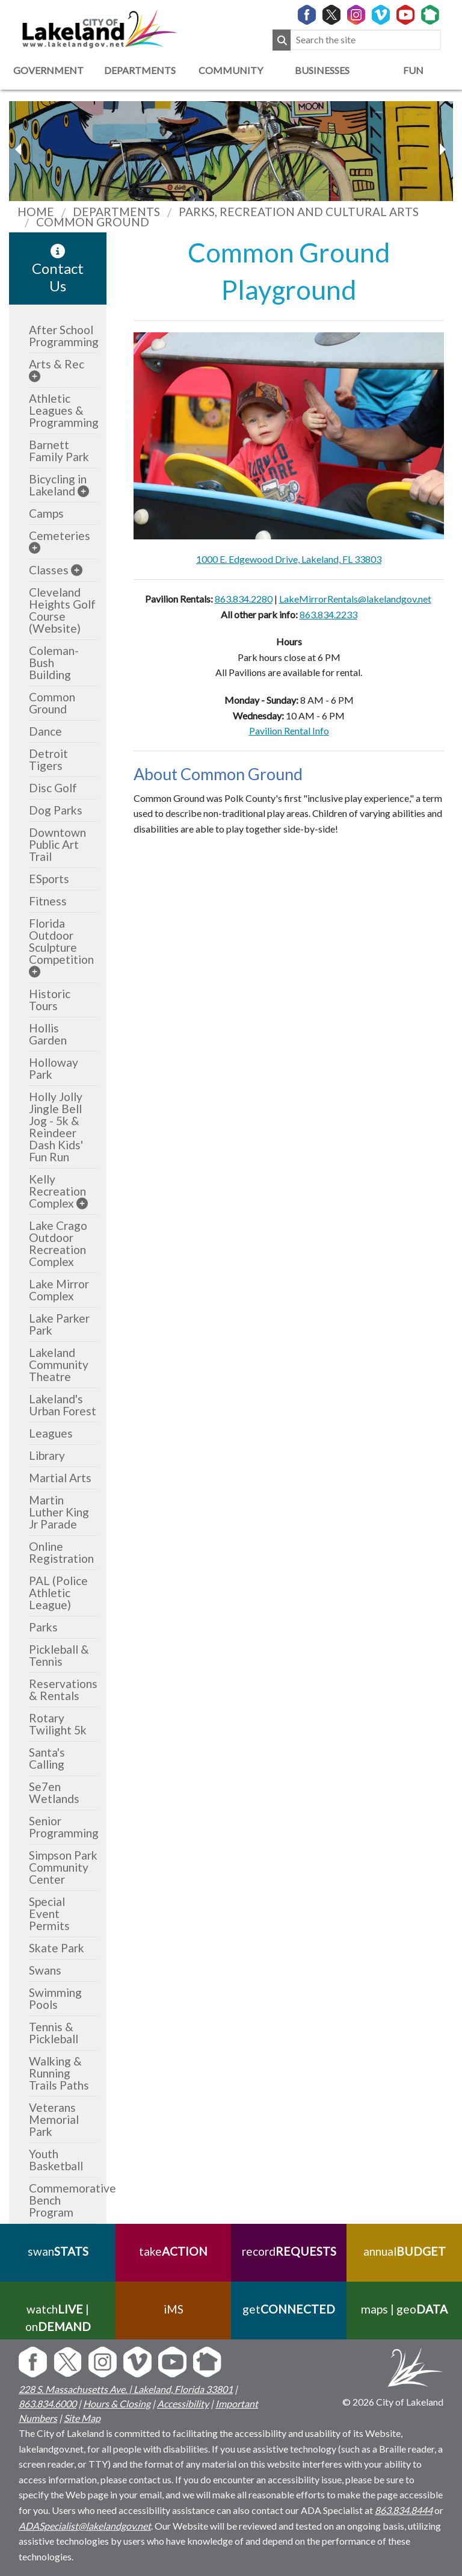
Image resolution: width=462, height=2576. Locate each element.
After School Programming (64, 336)
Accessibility (183, 2403)
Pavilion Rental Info (289, 730)
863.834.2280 (244, 598)
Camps (46, 513)
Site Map (82, 2418)
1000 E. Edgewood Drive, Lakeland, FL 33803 (288, 559)
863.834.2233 (328, 614)
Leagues (51, 1433)
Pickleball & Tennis (59, 1655)
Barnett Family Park (59, 451)
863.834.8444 (404, 2510)
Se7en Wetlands (54, 1792)
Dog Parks (55, 810)
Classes (49, 570)
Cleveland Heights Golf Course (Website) (62, 610)
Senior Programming (64, 1827)
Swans (45, 1970)
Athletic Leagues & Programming (64, 410)
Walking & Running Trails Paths (59, 2073)
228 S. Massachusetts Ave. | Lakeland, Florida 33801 (126, 2389)
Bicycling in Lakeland (58, 485)
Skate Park (56, 1948)
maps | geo (404, 2309)
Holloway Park (53, 1068)
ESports (49, 879)
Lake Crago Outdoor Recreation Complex (58, 1243)
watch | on (58, 2317)
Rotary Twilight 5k (58, 1724)
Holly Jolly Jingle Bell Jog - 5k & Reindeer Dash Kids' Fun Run (56, 1127)
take (173, 2251)
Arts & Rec (56, 364)
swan (58, 2251)
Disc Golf (53, 788)
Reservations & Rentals (63, 1689)
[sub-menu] (34, 376)
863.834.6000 (47, 2403)
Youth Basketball (56, 2160)
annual (404, 2251)
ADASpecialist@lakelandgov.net (85, 2525)
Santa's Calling (47, 1758)
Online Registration (61, 1552)
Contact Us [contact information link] (58, 269)
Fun (413, 70)
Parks (43, 1627)
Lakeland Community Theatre (58, 1364)
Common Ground (52, 703)
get (288, 2309)
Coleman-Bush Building (54, 662)
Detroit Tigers (48, 759)
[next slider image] (20, 149)
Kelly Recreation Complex (57, 1191)
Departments (140, 70)
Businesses (322, 70)
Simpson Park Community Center (63, 1867)
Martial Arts (60, 1478)
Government (48, 70)
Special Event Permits (49, 1913)
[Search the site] (366, 40)
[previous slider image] (442, 149)
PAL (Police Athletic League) (58, 1593)
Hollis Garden (48, 1034)
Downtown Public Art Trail (57, 844)
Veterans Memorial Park (54, 2119)
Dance (45, 731)
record (289, 2251)
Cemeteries (59, 535)
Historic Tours (49, 1000)
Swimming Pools (55, 1998)
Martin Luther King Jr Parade (59, 1512)
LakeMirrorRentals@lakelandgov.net (355, 598)
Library (47, 1455)
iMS (173, 2309)
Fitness (48, 901)
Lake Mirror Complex (59, 1290)
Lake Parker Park (59, 1324)
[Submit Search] (282, 40)
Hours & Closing (116, 2403)
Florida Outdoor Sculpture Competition (61, 941)
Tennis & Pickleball (53, 2033)
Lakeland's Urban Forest (62, 1405)
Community (231, 70)
